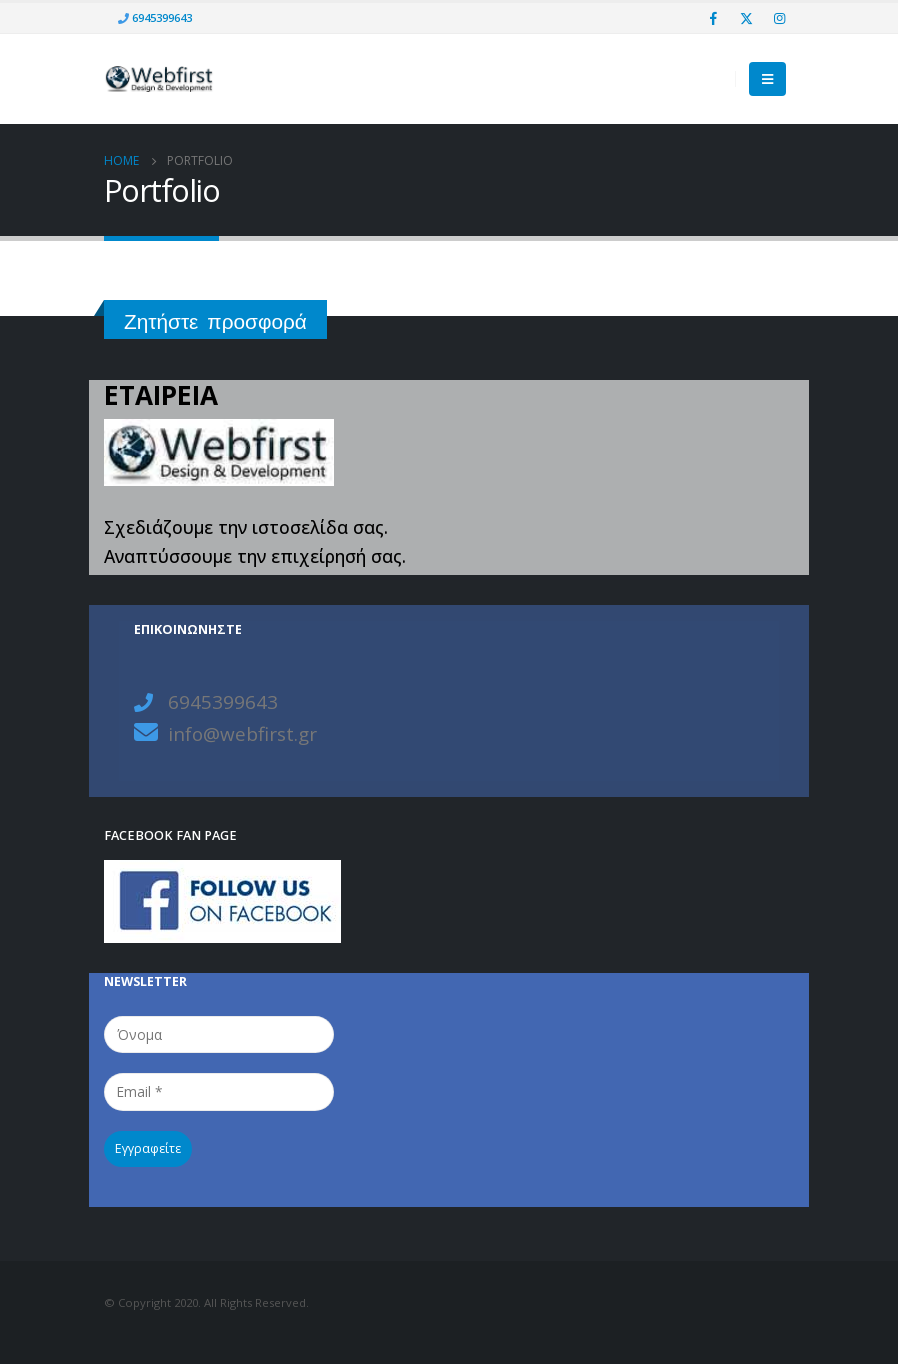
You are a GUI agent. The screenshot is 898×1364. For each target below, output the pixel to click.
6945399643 (160, 17)
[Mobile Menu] (767, 79)
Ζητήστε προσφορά (215, 321)
